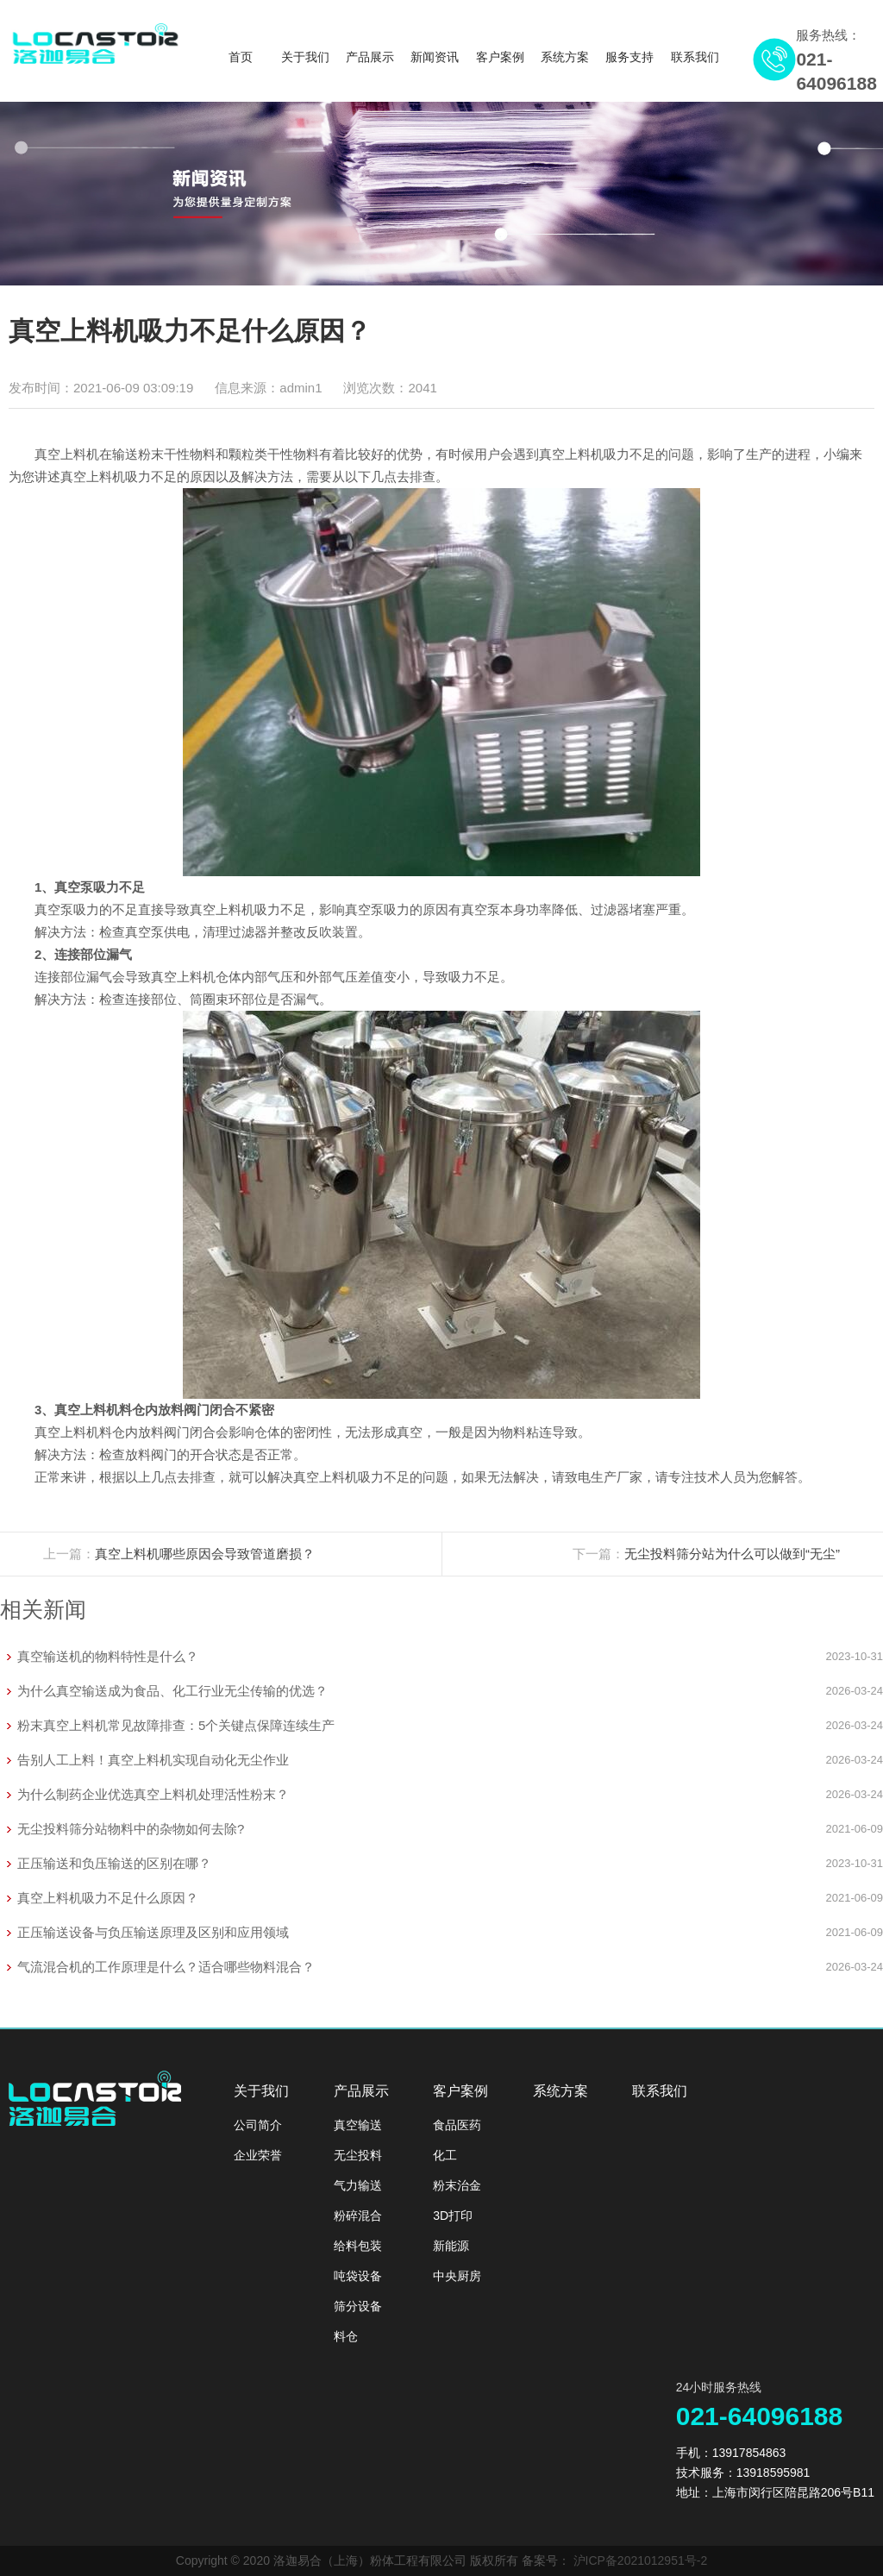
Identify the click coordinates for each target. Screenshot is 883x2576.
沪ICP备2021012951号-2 (640, 2560)
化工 (445, 2155)
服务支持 (629, 57)
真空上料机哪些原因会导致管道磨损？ (205, 1553)
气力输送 (358, 2185)
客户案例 (500, 57)
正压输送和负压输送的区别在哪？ (114, 1863)
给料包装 (358, 2246)
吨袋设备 (358, 2276)
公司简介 (258, 2125)
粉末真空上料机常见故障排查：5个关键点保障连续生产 (176, 1725)
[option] (441, 193)
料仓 (346, 2336)
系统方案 (565, 57)
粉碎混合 (358, 2215)
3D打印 (453, 2215)
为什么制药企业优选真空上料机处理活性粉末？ (153, 1794)
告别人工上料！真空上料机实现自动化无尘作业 (153, 1759)
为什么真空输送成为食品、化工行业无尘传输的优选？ (172, 1690)
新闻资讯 (434, 57)
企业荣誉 (258, 2155)
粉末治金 (457, 2185)
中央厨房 (457, 2276)
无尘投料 (358, 2155)
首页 (241, 57)
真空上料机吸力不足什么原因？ (107, 1897)
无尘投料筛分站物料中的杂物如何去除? (130, 1828)
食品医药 (457, 2125)
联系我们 (695, 57)
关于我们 (305, 57)
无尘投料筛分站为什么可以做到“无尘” (732, 1553)
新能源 (451, 2246)
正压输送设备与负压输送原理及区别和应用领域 (153, 1932)
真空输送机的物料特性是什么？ (107, 1656)
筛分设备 (358, 2306)
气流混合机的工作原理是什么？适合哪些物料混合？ (166, 1966)
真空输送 (358, 2125)
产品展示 (370, 57)
